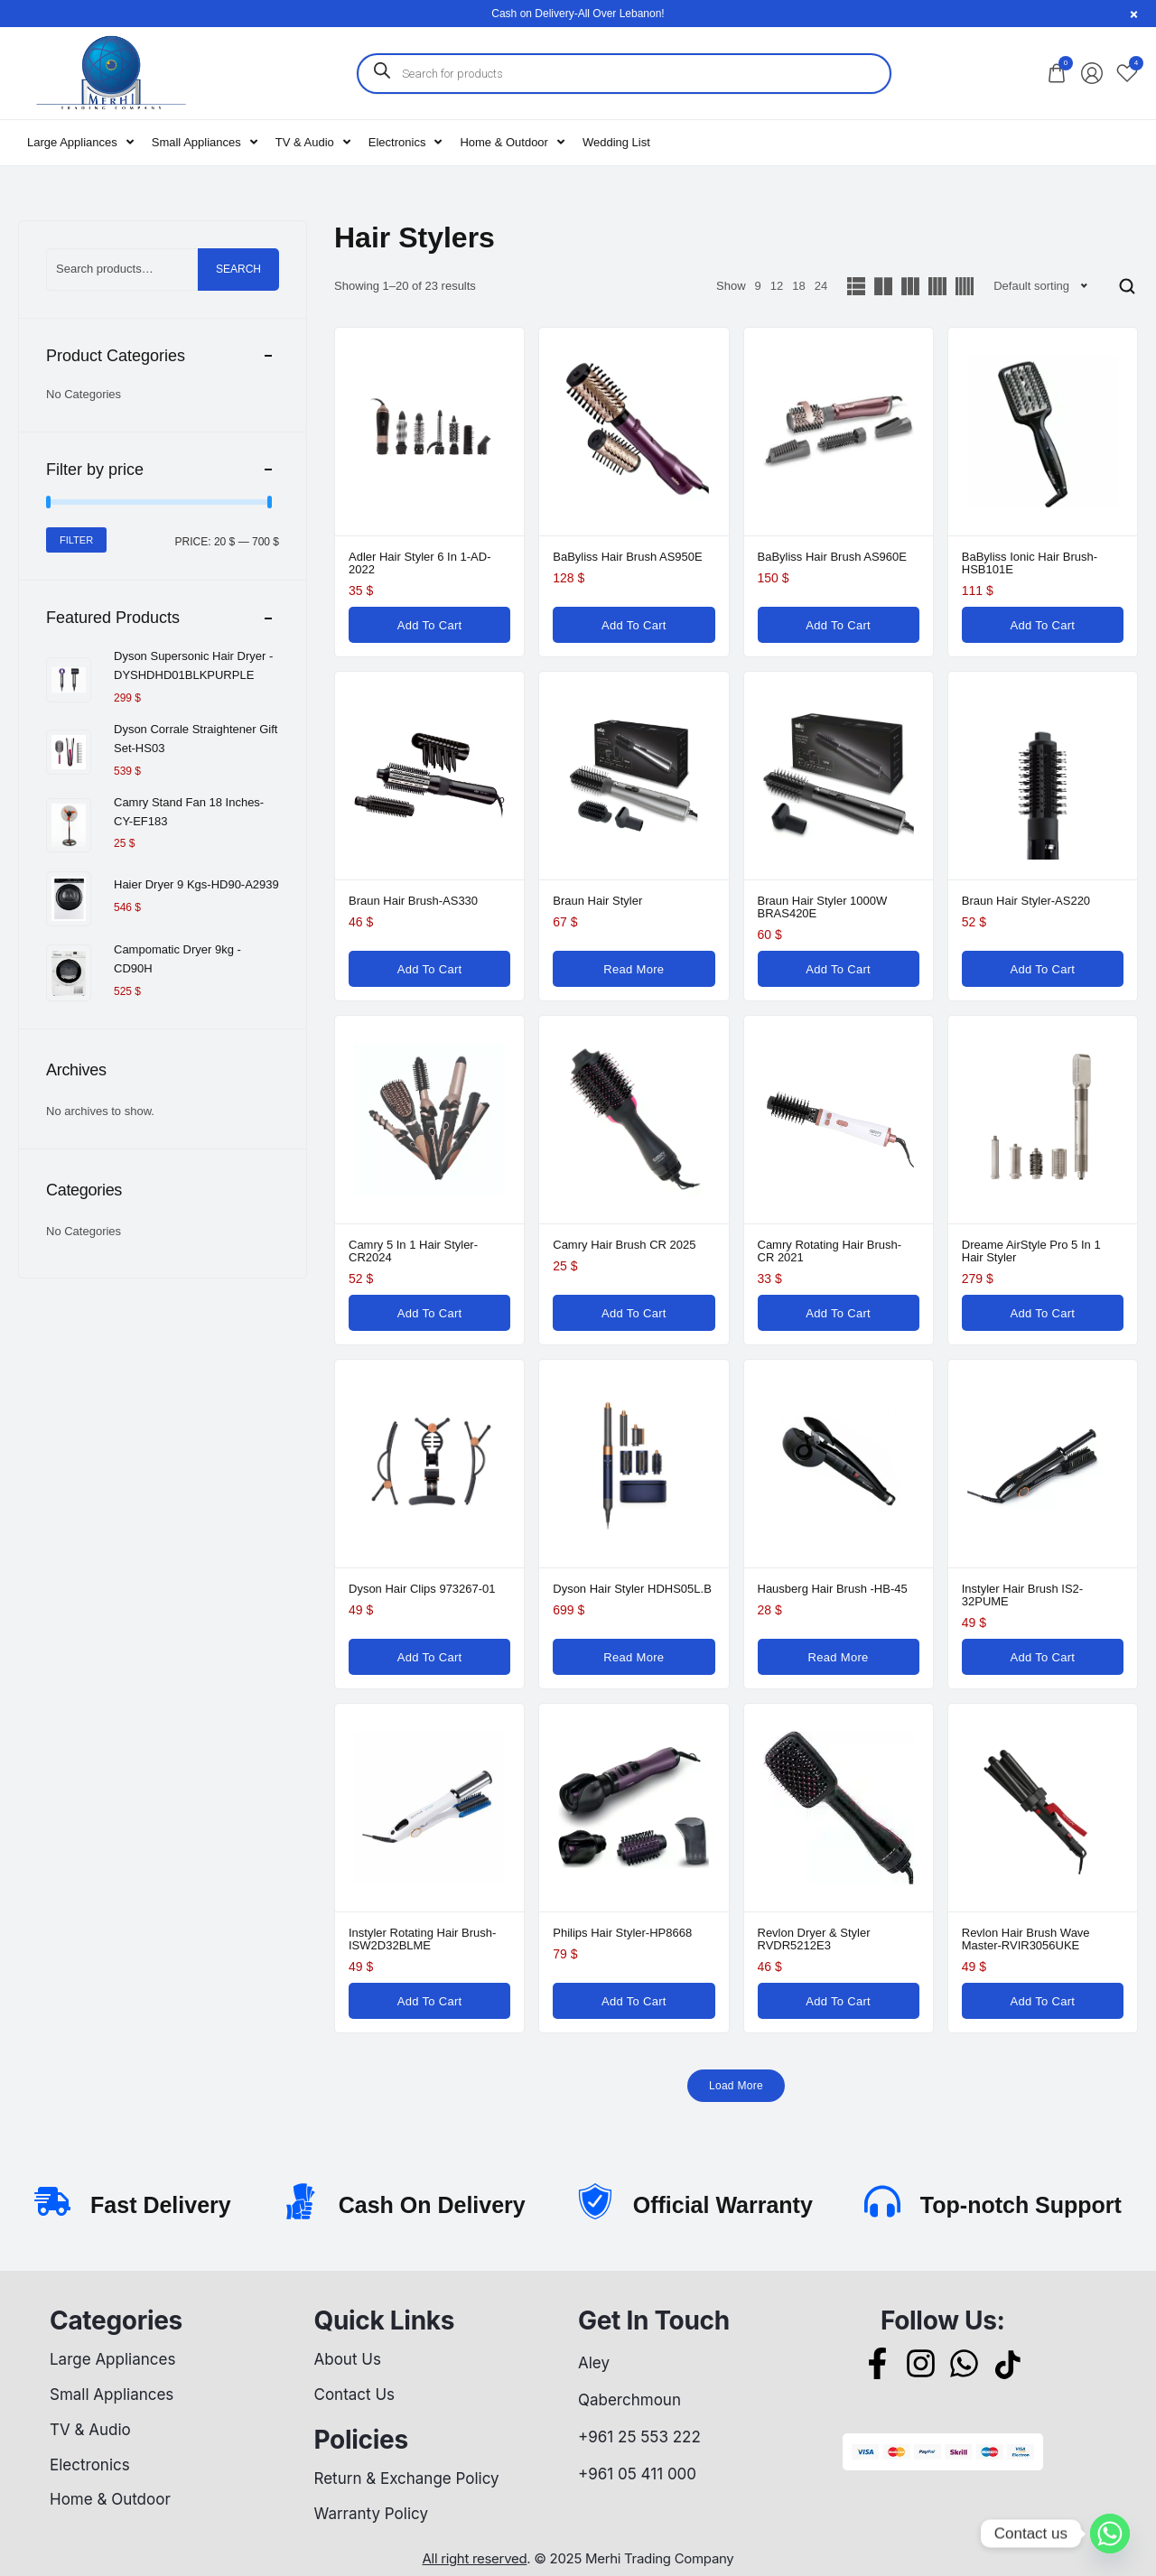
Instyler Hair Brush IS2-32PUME (1022, 1595)
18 (798, 286)
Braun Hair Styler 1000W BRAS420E (823, 907)
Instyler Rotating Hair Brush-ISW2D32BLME (422, 1939)
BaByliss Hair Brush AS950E (627, 556)
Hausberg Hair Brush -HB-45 (833, 1588)
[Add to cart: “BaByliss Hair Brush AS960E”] (838, 625)
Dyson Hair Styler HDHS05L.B (632, 1588)
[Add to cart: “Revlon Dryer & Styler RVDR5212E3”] (838, 2001)
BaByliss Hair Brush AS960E (832, 556)
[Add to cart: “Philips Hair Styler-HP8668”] (633, 2001)
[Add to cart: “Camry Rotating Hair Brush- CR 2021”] (838, 1313)
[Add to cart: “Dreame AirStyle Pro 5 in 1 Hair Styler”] (1042, 1313)
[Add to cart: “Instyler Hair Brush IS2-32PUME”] (1042, 1657)
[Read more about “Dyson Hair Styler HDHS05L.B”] (633, 1657)
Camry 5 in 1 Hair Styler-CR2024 (413, 1251)
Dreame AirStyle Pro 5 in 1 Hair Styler (1031, 1251)
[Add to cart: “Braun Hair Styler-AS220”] (1042, 969)
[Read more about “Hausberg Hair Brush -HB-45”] (838, 1657)
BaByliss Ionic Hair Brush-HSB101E (1029, 563)
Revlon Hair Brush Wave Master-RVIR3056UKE (1026, 1939)
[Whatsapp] (1110, 2533)
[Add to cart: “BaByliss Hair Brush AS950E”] (633, 625)
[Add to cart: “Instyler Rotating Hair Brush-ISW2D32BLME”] (429, 2001)
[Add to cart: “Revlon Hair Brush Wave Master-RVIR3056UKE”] (1042, 2001)
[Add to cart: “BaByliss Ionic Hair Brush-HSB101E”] (1042, 625)
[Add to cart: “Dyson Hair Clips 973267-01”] (429, 1657)
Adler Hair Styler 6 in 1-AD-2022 (420, 563)
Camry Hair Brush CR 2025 (624, 1244)
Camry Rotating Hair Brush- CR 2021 (830, 1251)
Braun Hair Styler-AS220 (1026, 900)
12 (776, 286)
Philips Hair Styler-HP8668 (622, 1932)
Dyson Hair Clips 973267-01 (422, 1588)
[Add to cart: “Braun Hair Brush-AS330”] (429, 969)
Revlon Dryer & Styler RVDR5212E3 (814, 1939)
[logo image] (110, 72)
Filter (76, 540)
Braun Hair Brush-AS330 (413, 900)
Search (238, 269)
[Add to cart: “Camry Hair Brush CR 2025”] (633, 1313)
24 (821, 286)
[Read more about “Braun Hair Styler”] (633, 969)
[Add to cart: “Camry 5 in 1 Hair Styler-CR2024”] (429, 1313)
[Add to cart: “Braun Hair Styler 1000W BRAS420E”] (838, 969)
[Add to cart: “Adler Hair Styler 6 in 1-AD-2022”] (429, 625)
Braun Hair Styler (597, 900)
